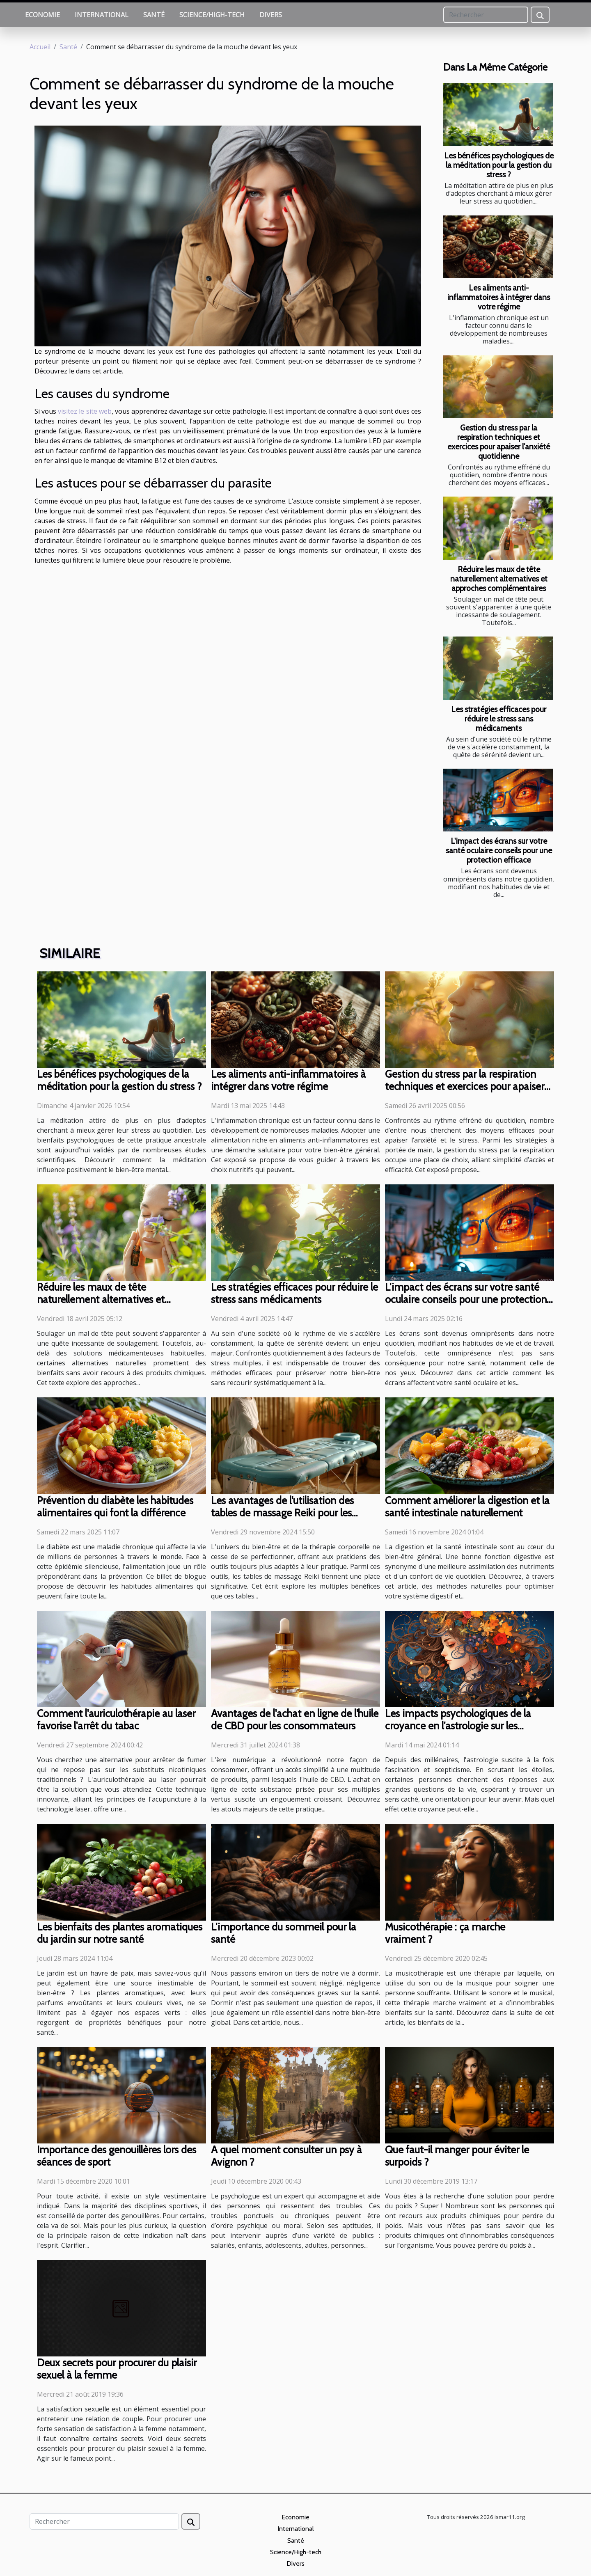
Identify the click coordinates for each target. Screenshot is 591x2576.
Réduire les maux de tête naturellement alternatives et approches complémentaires (498, 578)
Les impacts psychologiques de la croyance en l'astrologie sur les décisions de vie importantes (458, 1725)
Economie (42, 14)
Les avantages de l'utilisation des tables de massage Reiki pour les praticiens (282, 1512)
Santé (154, 14)
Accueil (40, 46)
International (101, 14)
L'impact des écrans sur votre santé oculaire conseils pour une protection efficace (499, 850)
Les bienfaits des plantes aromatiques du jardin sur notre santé (119, 1933)
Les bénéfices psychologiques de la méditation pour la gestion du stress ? (499, 165)
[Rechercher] (485, 15)
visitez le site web (84, 411)
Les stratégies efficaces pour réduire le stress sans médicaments (498, 718)
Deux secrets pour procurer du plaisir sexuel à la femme (117, 2368)
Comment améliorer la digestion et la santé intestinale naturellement (467, 1506)
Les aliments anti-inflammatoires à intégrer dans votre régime (498, 297)
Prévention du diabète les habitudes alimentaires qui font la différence (115, 1506)
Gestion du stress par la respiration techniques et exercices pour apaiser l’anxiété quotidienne (498, 442)
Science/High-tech (212, 14)
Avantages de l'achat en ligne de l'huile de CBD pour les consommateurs (294, 1719)
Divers (270, 14)
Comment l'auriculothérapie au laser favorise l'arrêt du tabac (116, 1719)
